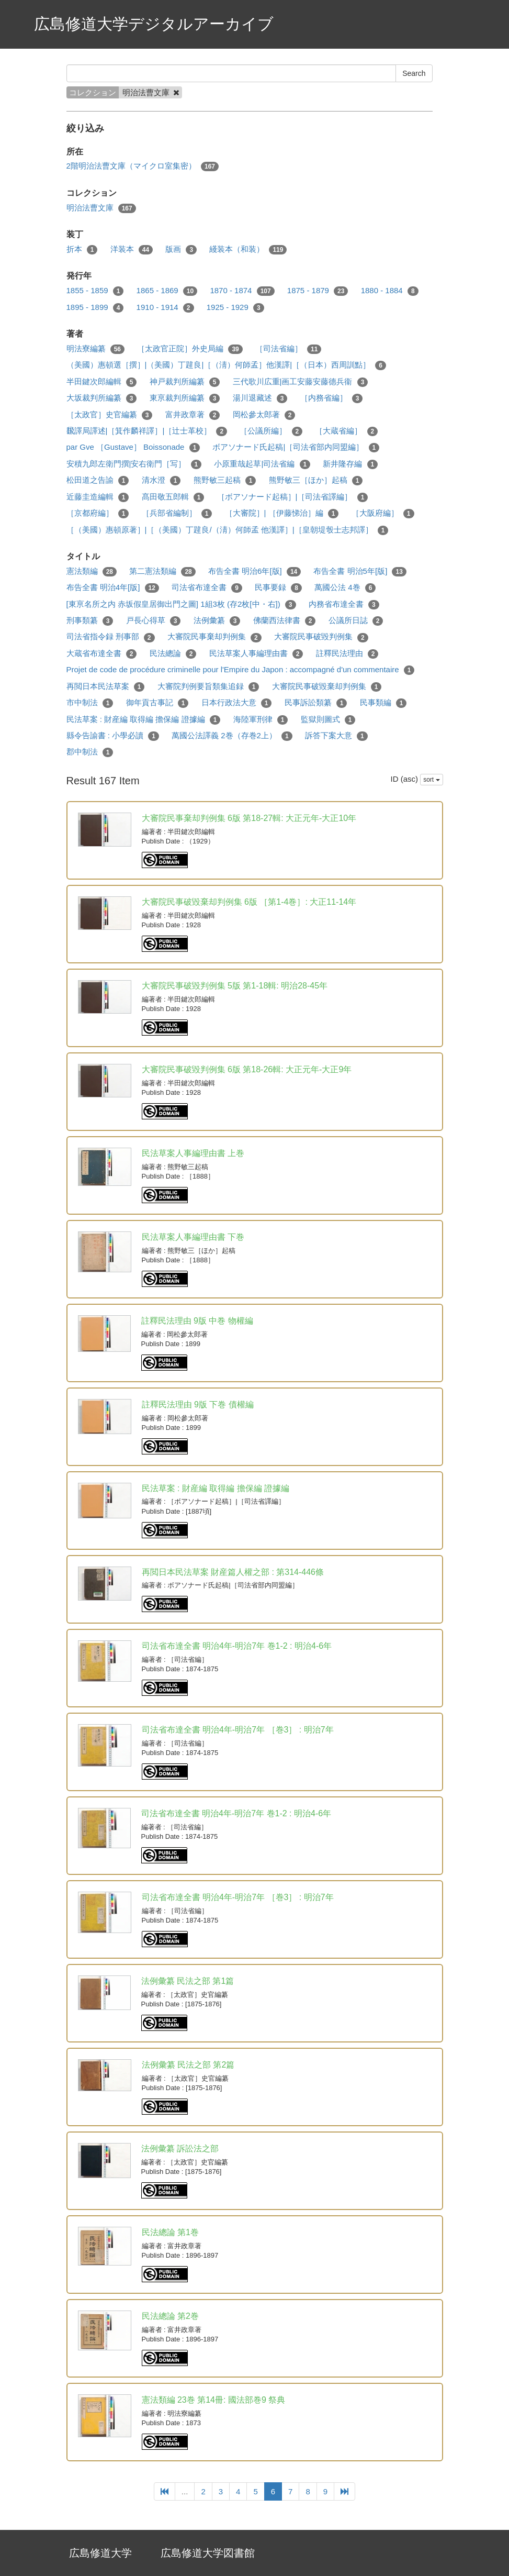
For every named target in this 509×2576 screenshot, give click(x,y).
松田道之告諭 (97, 480)
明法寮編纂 (95, 349)
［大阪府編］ (383, 513)
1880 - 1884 (389, 291)
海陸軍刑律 (260, 720)
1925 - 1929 (235, 308)
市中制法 (90, 703)
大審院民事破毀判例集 (321, 637)
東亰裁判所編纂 (185, 398)
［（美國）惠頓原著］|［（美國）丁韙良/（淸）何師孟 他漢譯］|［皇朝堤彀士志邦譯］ (227, 530)
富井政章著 (192, 415)
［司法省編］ (288, 349)
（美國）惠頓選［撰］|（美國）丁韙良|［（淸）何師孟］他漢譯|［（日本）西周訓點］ (226, 365)
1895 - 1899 (95, 308)
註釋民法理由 (347, 654)
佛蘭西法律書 (284, 621)
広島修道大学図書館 (208, 2553)
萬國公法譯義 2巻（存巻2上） (232, 736)
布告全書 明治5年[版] (359, 571)
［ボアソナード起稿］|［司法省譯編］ (292, 497)
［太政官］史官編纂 (109, 415)
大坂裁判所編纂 (101, 398)
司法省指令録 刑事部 (110, 637)
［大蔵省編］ (346, 431)
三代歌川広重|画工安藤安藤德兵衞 (300, 382)
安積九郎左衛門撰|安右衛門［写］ (134, 464)
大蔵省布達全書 (101, 654)
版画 (181, 249)
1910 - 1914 (165, 308)
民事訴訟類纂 (316, 703)
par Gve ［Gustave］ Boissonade (133, 447)
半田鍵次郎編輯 (101, 382)
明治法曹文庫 (101, 208)
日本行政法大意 (236, 703)
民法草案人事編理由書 (256, 654)
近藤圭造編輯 (97, 497)
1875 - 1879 (317, 291)
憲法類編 (91, 571)
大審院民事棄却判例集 (214, 637)
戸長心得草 (153, 621)
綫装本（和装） (248, 249)
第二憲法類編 (162, 571)
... (185, 2491)
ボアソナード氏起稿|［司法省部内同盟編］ (295, 447)
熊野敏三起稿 (225, 480)
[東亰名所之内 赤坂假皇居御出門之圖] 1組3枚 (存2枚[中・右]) (181, 604)
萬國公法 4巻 (345, 588)
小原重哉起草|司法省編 (262, 464)
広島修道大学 (100, 2553)
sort (431, 779)
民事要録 (278, 588)
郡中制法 (90, 752)
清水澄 (161, 480)
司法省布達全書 (207, 588)
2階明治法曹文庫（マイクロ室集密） (142, 166)
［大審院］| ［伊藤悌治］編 (282, 513)
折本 (82, 249)
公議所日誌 (356, 621)
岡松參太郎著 (264, 415)
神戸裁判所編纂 (185, 382)
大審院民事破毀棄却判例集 (327, 687)
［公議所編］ (271, 431)
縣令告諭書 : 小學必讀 (112, 736)
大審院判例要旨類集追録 (208, 687)
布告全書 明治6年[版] (254, 571)
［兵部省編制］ (177, 513)
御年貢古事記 (157, 703)
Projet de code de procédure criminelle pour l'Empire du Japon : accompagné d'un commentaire (240, 670)
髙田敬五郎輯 (173, 497)
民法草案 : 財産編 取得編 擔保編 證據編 (143, 720)
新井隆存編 (350, 464)
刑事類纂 (90, 621)
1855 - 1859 (95, 291)
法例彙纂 (217, 621)
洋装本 (131, 249)
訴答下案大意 (336, 736)
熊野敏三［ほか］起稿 (316, 480)
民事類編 (383, 703)
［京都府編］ (97, 513)
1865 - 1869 (167, 291)
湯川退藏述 (260, 398)
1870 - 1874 (242, 291)
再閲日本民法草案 (105, 687)
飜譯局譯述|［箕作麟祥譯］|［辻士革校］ (147, 431)
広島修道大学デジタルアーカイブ (154, 23)
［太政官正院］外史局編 (190, 349)
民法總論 (173, 654)
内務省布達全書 (344, 604)
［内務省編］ (331, 398)
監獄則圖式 (328, 720)
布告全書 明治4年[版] (112, 588)
